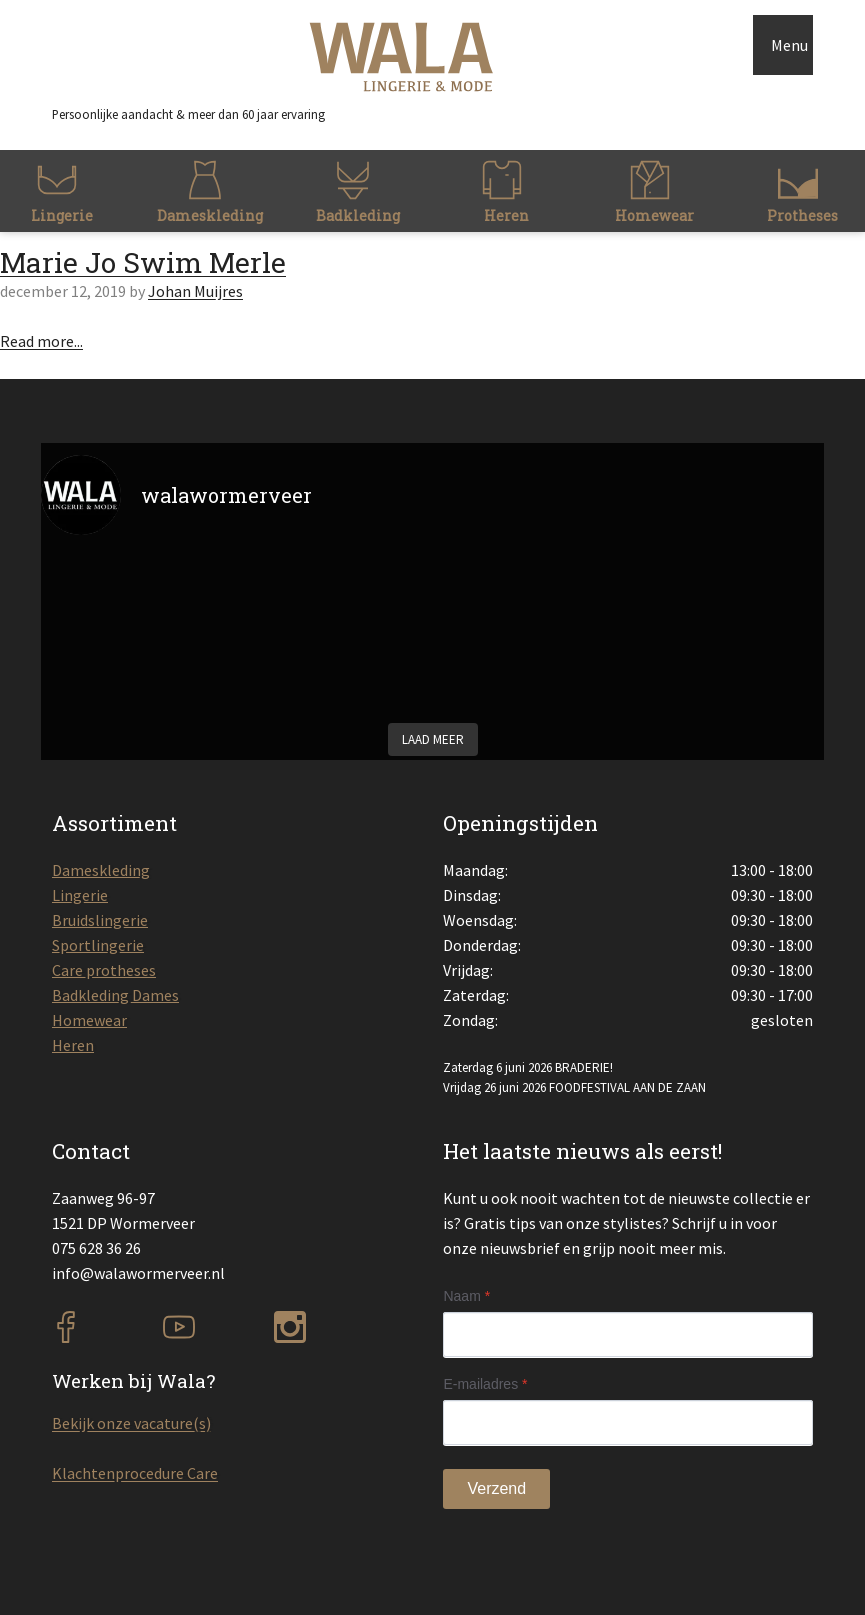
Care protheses (104, 970)
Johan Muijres (195, 291)
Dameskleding (101, 870)
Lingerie (80, 895)
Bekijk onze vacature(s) (131, 1423)
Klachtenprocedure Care (135, 1473)
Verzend (496, 1488)
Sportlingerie (98, 945)
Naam (466, 1296)
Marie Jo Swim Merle (143, 262)
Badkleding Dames (115, 995)
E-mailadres (485, 1384)
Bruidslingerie (100, 920)
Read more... (41, 341)
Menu (789, 45)
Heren (73, 1045)
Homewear (89, 1020)
